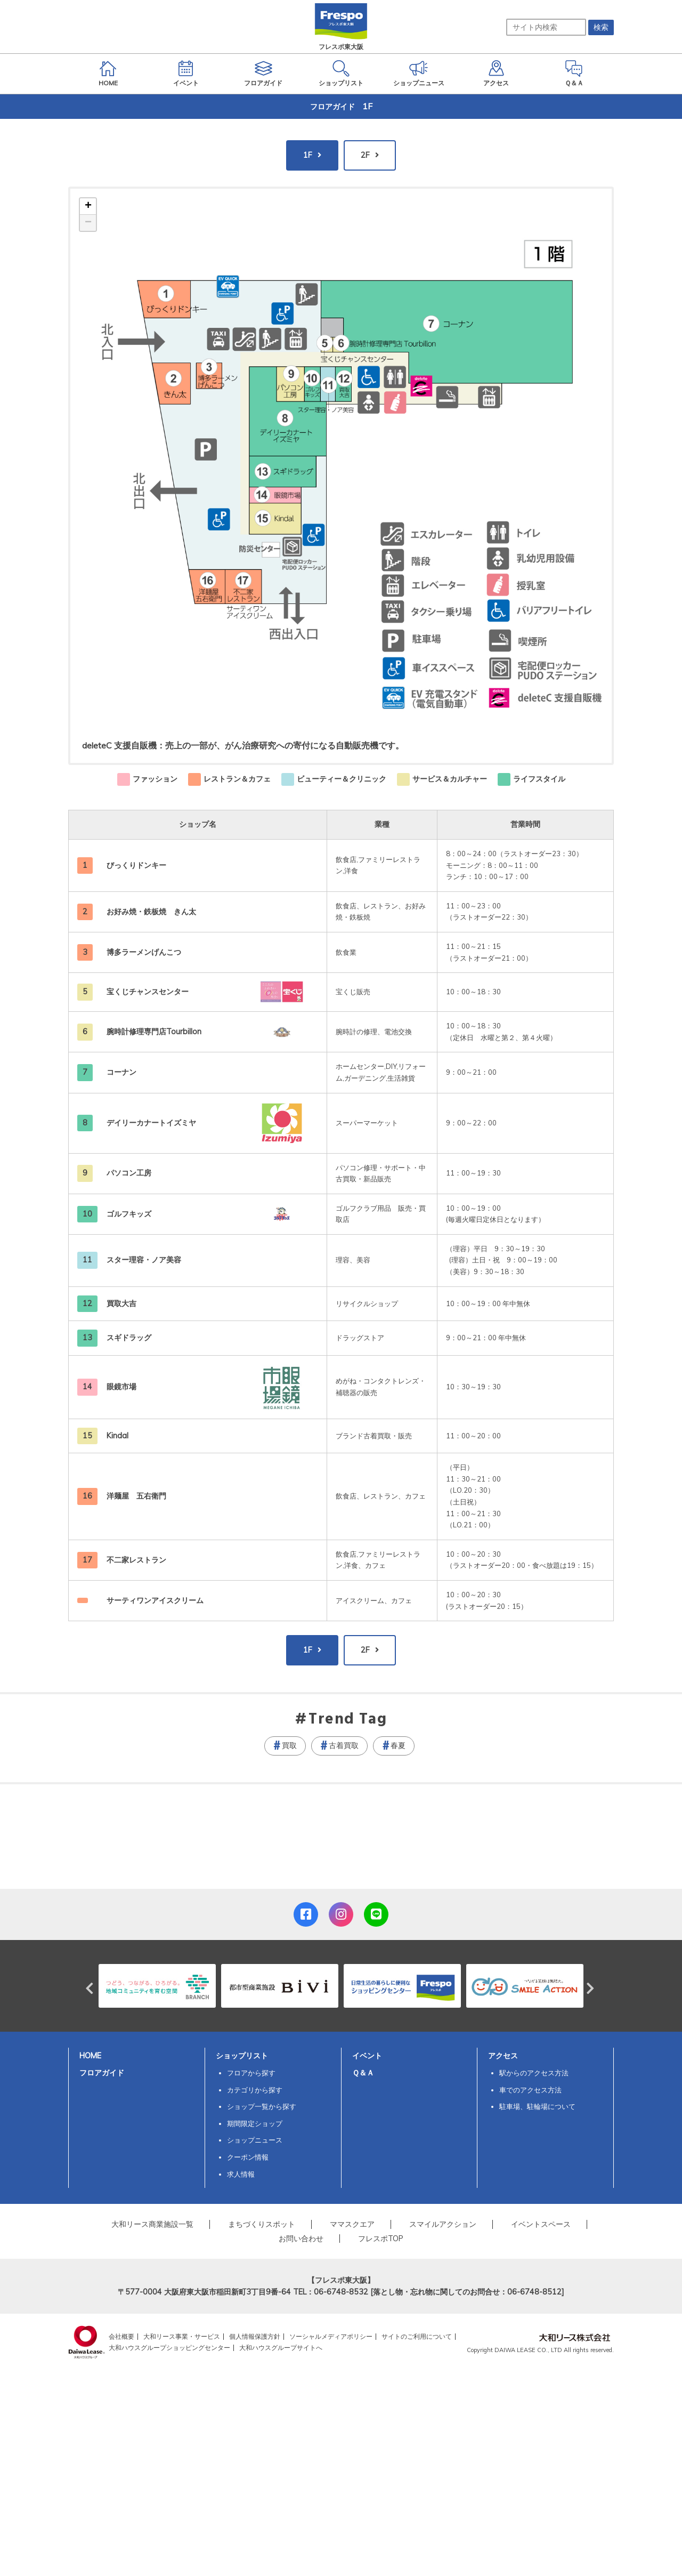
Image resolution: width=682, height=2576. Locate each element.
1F (307, 155)
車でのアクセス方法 (530, 2090)
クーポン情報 (248, 2157)
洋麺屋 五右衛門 (136, 1496)
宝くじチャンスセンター (148, 991)
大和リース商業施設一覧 (152, 2224)
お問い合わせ (301, 2238)
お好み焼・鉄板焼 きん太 (155, 911)
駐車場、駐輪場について (537, 2106)
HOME (90, 2055)
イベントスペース (541, 2224)
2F (365, 155)
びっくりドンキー (136, 865)
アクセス (503, 2055)
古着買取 (344, 1745)
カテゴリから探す (254, 2090)
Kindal (117, 1435)
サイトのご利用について (416, 2336)
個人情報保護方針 (254, 2336)
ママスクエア (352, 2224)
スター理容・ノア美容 (144, 1260)
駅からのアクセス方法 (534, 2072)
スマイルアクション (442, 2224)
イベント (367, 2055)
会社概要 (121, 2336)
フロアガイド (101, 2073)
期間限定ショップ (254, 2123)
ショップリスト (242, 2055)
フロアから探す (251, 2072)
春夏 (398, 1745)
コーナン (121, 1072)
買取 (289, 1745)
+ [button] (88, 206)
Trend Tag (347, 1720)
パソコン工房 (129, 1173)
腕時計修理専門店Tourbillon (154, 1031)
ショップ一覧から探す (261, 2106)
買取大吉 (121, 1303)
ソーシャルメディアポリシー (330, 2336)
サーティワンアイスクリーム (155, 1600)
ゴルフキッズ (129, 1214)
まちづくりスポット (261, 2224)
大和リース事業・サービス (181, 2336)
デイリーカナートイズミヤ (151, 1123)
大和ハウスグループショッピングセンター (169, 2348)
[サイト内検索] (546, 27)
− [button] (88, 223)
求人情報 (241, 2174)
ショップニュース (254, 2140)
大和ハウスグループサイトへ (280, 2348)
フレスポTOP (380, 2238)
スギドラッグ (129, 1337)
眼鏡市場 (121, 1386)
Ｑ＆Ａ (363, 2073)
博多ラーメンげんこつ (144, 952)
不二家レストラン (136, 1560)
